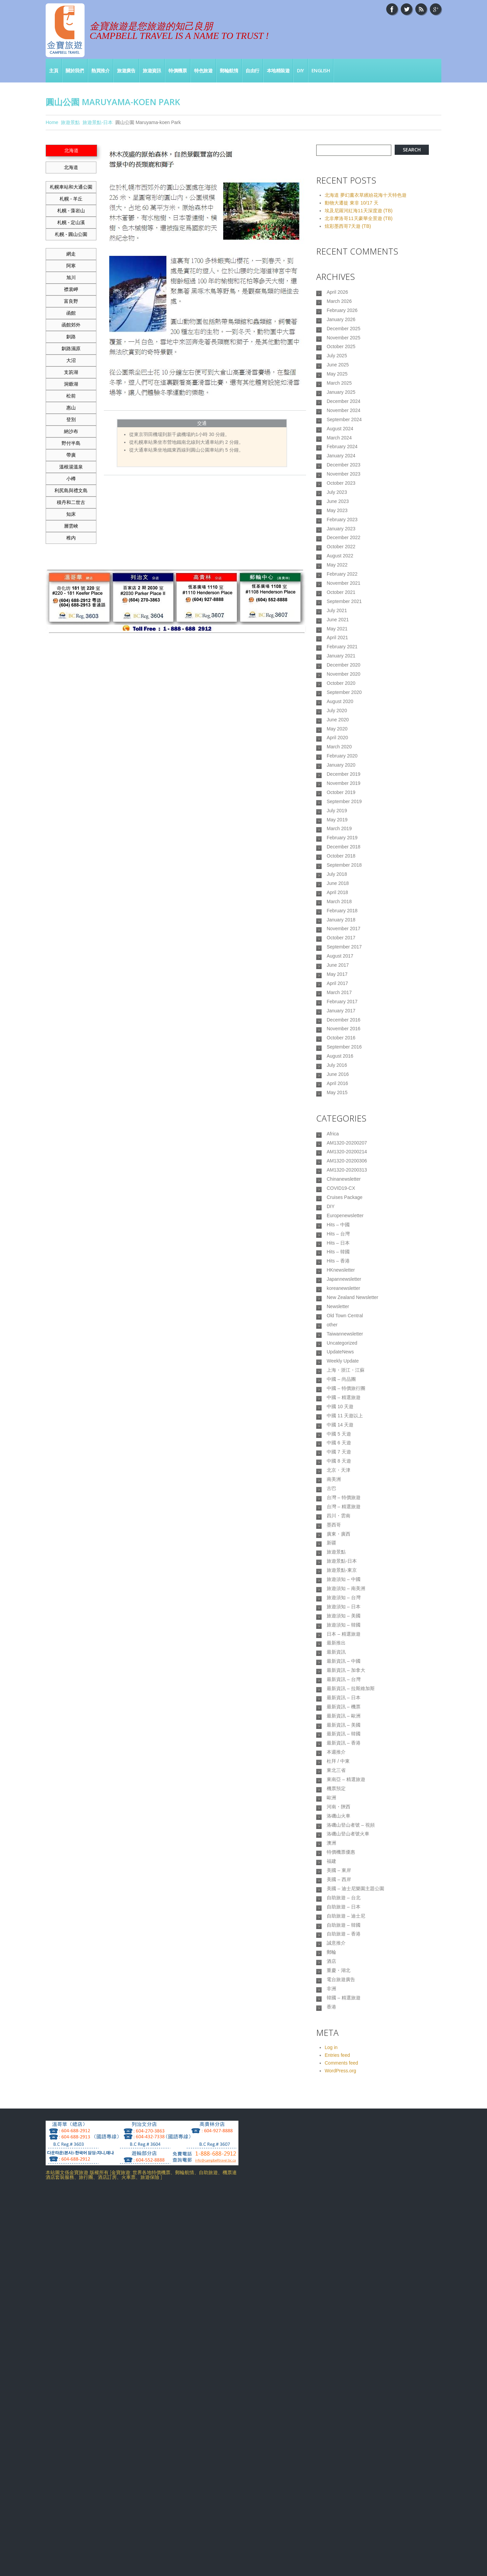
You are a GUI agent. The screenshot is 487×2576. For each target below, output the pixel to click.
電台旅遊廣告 (341, 2355)
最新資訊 (336, 1953)
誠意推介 (336, 2310)
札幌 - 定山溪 (71, 222)
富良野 (71, 301)
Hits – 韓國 (338, 1463)
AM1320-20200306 (347, 1351)
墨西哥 (334, 1797)
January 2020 (341, 873)
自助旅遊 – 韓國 (344, 2288)
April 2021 (337, 717)
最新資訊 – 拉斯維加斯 (351, 1998)
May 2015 (337, 1274)
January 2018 (341, 1062)
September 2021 (344, 672)
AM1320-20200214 (347, 1340)
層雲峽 (71, 526)
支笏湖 (71, 372)
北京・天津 (338, 1730)
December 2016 (344, 1185)
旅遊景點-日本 (98, 122)
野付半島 (71, 443)
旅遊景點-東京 (342, 1853)
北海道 (71, 167)
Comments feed (341, 2446)
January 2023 (341, 583)
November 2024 (344, 438)
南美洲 (334, 1741)
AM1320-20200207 (347, 1329)
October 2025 (341, 360)
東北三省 (336, 2098)
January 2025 (341, 415)
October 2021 (341, 661)
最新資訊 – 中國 (344, 1965)
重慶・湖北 (338, 2344)
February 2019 (342, 962)
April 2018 (337, 1029)
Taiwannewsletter (345, 1563)
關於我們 (75, 70)
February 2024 (342, 482)
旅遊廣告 (126, 70)
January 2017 (341, 1174)
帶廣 (71, 455)
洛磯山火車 (338, 2154)
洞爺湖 (71, 384)
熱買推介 (100, 70)
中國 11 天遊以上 (345, 1663)
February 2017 (342, 1163)
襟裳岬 (71, 289)
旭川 (71, 277)
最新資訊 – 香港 (344, 2065)
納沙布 (71, 431)
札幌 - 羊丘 (71, 198)
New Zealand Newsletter (352, 1518)
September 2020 (344, 784)
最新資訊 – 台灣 (344, 1987)
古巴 (331, 1753)
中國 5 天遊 (339, 1686)
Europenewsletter (345, 1418)
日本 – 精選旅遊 (344, 1931)
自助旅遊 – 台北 (344, 2255)
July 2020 (337, 806)
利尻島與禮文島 (71, 490)
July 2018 (337, 1007)
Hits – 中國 (338, 1429)
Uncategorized (342, 1574)
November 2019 (344, 895)
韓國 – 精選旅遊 (344, 2377)
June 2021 (338, 694)
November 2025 (344, 349)
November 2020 (344, 761)
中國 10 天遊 (340, 1652)
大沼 (71, 360)
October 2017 (341, 1085)
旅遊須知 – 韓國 (344, 1920)
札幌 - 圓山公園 (71, 234)
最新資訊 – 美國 (344, 2043)
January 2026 (341, 326)
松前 (71, 396)
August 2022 (340, 616)
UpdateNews (340, 1585)
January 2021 (341, 739)
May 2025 (337, 393)
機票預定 (336, 2121)
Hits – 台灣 (338, 1440)
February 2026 (342, 315)
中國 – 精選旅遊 (344, 1641)
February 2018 (342, 1051)
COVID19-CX (341, 1385)
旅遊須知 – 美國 (344, 1909)
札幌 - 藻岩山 (71, 210)
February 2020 (342, 862)
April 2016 (337, 1263)
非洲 (331, 2366)
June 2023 (338, 549)
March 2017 (339, 1152)
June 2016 (338, 1252)
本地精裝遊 (278, 70)
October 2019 (341, 906)
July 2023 (337, 538)
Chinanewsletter (344, 1373)
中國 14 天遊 (340, 1675)
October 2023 (341, 527)
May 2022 (337, 627)
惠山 (71, 407)
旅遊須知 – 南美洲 (346, 1875)
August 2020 (340, 795)
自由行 (252, 70)
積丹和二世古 (71, 502)
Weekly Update (343, 1596)
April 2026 (337, 293)
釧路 (71, 336)
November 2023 (344, 516)
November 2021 (344, 650)
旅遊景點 (70, 122)
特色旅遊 (203, 70)
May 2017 (337, 1129)
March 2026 (339, 304)
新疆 (331, 1820)
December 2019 (344, 884)
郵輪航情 (229, 70)
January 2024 (341, 494)
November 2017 (344, 1074)
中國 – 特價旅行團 (346, 1630)
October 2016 (341, 1207)
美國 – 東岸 (339, 2221)
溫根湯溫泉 (71, 467)
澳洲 (331, 2188)
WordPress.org (340, 2453)
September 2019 (344, 917)
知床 (71, 514)
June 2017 (338, 1118)
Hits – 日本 (338, 1451)
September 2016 (344, 1219)
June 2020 (338, 817)
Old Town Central (345, 1541)
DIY (300, 70)
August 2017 (340, 1107)
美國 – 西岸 (339, 2232)
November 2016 (344, 1196)
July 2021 (337, 683)
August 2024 (340, 460)
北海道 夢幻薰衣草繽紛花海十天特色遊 (366, 195)
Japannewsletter (344, 1496)
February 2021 (342, 728)
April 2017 (337, 1140)
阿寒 (71, 265)
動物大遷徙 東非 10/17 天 (351, 203)
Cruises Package (345, 1396)
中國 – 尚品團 (341, 1619)
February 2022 (342, 639)
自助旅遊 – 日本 (344, 2266)
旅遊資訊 (152, 70)
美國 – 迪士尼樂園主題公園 (355, 2243)
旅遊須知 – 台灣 (344, 1886)
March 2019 (339, 951)
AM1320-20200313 (347, 1362)
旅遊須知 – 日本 (344, 1898)
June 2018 (338, 1018)
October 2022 (341, 605)
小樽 (71, 478)
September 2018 (344, 995)
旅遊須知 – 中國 (344, 1864)
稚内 (71, 537)
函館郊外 (71, 325)
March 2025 (339, 404)
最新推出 (336, 1942)
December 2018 (344, 973)
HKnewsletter (341, 1485)
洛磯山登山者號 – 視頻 (351, 2165)
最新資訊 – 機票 (344, 2020)
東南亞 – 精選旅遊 (346, 2110)
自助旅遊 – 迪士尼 (346, 2277)
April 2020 (337, 839)
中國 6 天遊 (339, 1697)
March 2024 (339, 471)
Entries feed (337, 2438)
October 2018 (341, 984)
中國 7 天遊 (339, 1708)
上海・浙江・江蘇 (346, 1608)
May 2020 (337, 828)
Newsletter (338, 1530)
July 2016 (337, 1241)
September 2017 (344, 1096)
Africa (333, 1318)
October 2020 (341, 772)
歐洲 (331, 2132)
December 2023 (344, 505)
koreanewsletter (343, 1507)
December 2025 (344, 337)
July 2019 (337, 929)
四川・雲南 (338, 1786)
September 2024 (344, 449)
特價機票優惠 (341, 2199)
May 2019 (337, 940)
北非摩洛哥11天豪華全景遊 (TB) (359, 218)
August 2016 (340, 1230)
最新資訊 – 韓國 (344, 2054)
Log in (331, 2430)
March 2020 (339, 850)
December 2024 (344, 427)
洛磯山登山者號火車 (348, 2177)
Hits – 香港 (338, 1474)
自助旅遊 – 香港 (344, 2299)
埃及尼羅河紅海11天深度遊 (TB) (359, 210)
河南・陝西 (338, 2143)
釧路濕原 (71, 348)
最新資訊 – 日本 (344, 2009)
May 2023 (337, 560)
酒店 (331, 2333)
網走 (71, 254)
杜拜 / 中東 (338, 2087)
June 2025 (338, 382)
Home (52, 122)
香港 (331, 2388)
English (320, 70)
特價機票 (177, 70)
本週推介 (336, 2076)
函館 (71, 313)
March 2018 (339, 1040)
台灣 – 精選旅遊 (344, 1775)
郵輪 (331, 2322)
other (332, 1552)
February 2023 (342, 572)
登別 (71, 419)
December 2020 (344, 750)
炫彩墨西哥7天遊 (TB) (348, 226)
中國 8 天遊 (339, 1719)
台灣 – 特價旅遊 (344, 1764)
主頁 (53, 70)
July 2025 (337, 371)
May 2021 (337, 705)
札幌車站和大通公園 (71, 187)
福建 (331, 2210)
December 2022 (344, 594)
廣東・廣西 (338, 1808)
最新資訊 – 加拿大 (346, 1976)
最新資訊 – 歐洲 (344, 2032)
